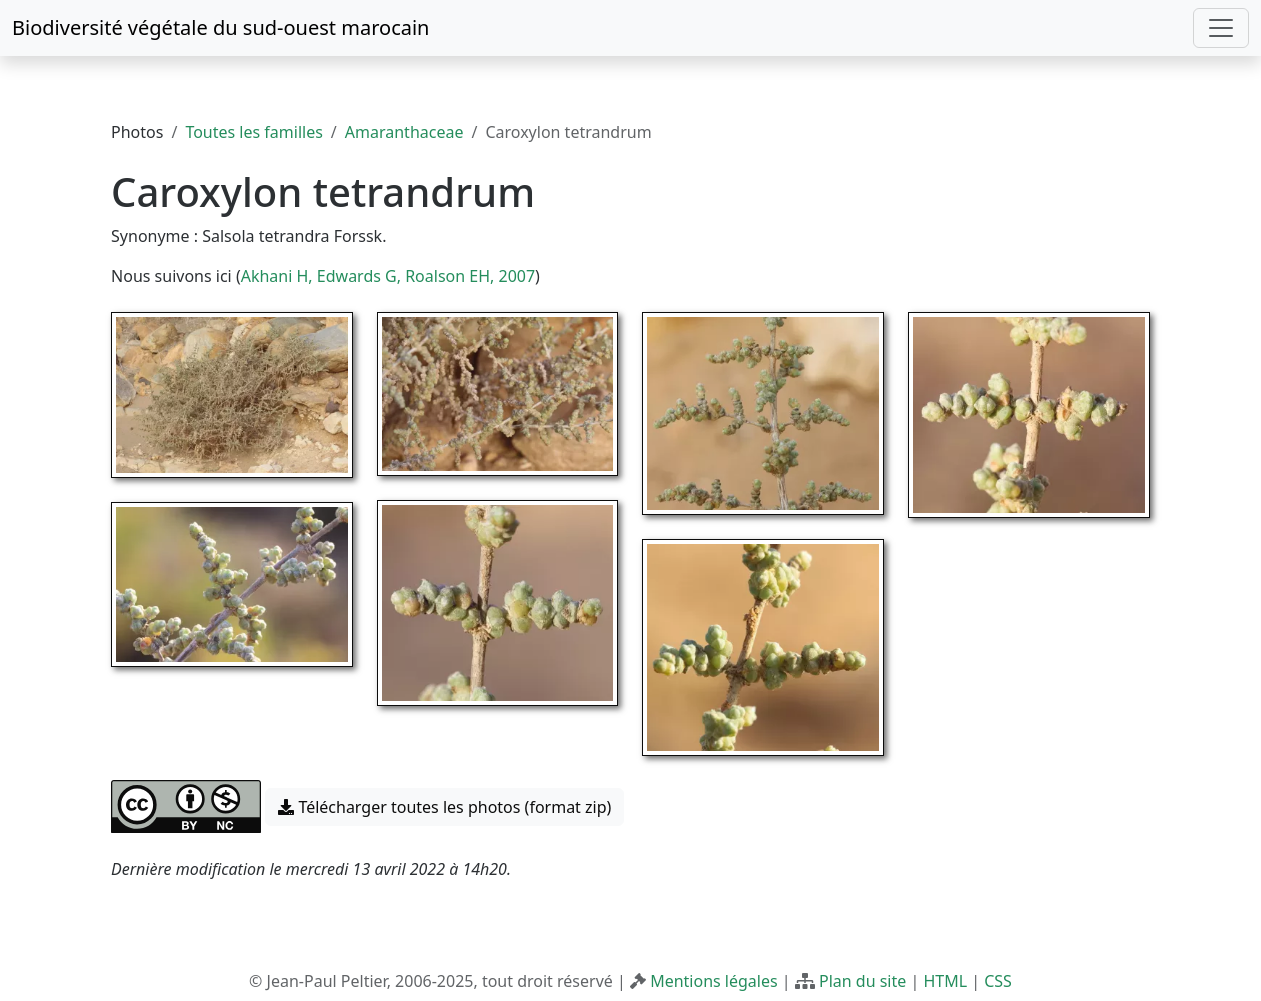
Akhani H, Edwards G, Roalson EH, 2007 (388, 276)
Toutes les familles (253, 132)
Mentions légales (714, 981)
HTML (945, 981)
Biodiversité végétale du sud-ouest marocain (220, 27)
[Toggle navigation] (1221, 28)
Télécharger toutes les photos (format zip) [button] (444, 807)
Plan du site (862, 981)
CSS (998, 981)
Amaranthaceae (404, 132)
